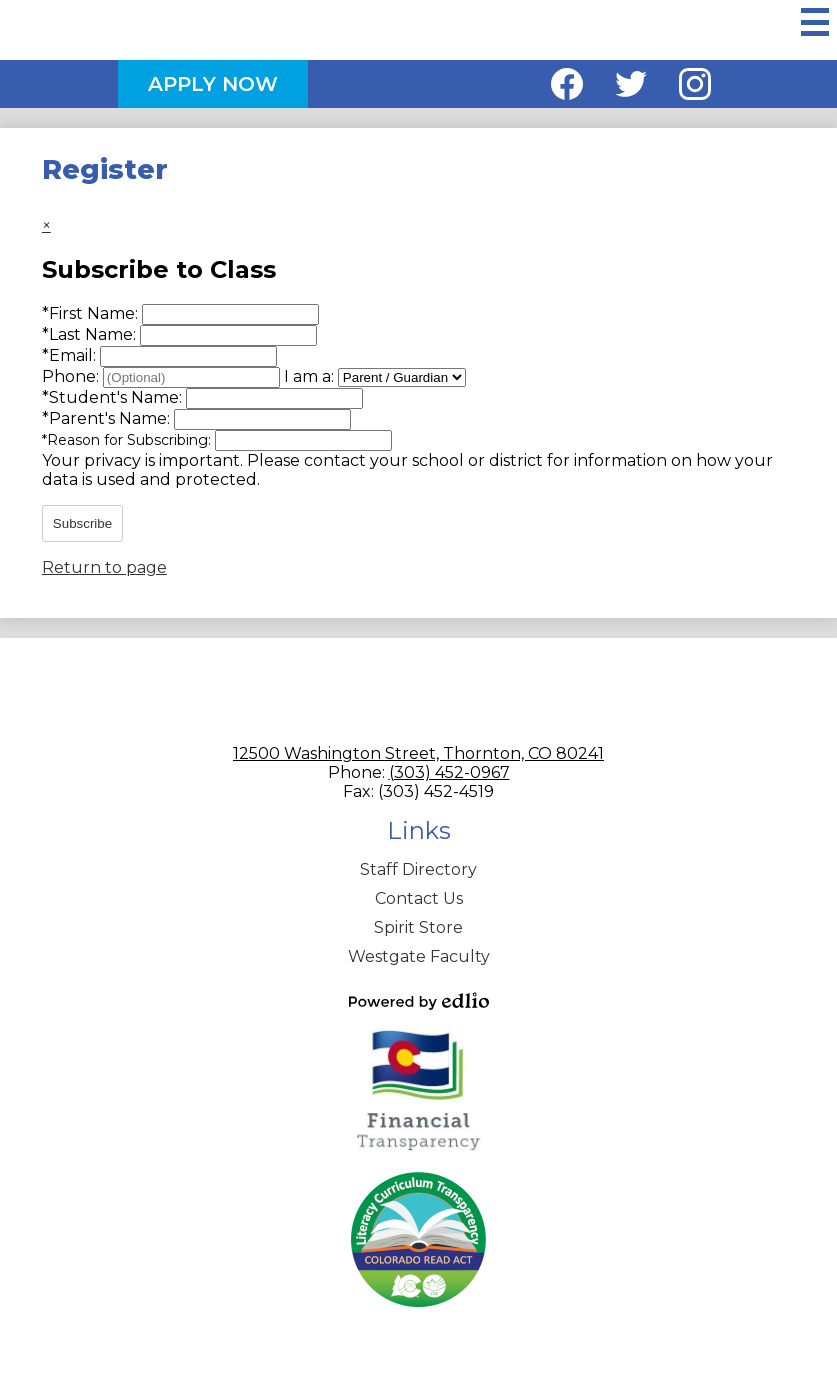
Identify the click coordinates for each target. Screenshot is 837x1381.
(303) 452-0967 (449, 772)
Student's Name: (114, 397)
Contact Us (419, 898)
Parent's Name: (108, 418)
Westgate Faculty (419, 956)
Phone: (72, 376)
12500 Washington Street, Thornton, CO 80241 (418, 753)
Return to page (104, 567)
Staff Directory (418, 869)
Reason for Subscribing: (128, 440)
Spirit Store (418, 927)
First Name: (92, 313)
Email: (71, 355)
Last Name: (91, 334)
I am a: (309, 376)
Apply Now (213, 84)
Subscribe (82, 523)
